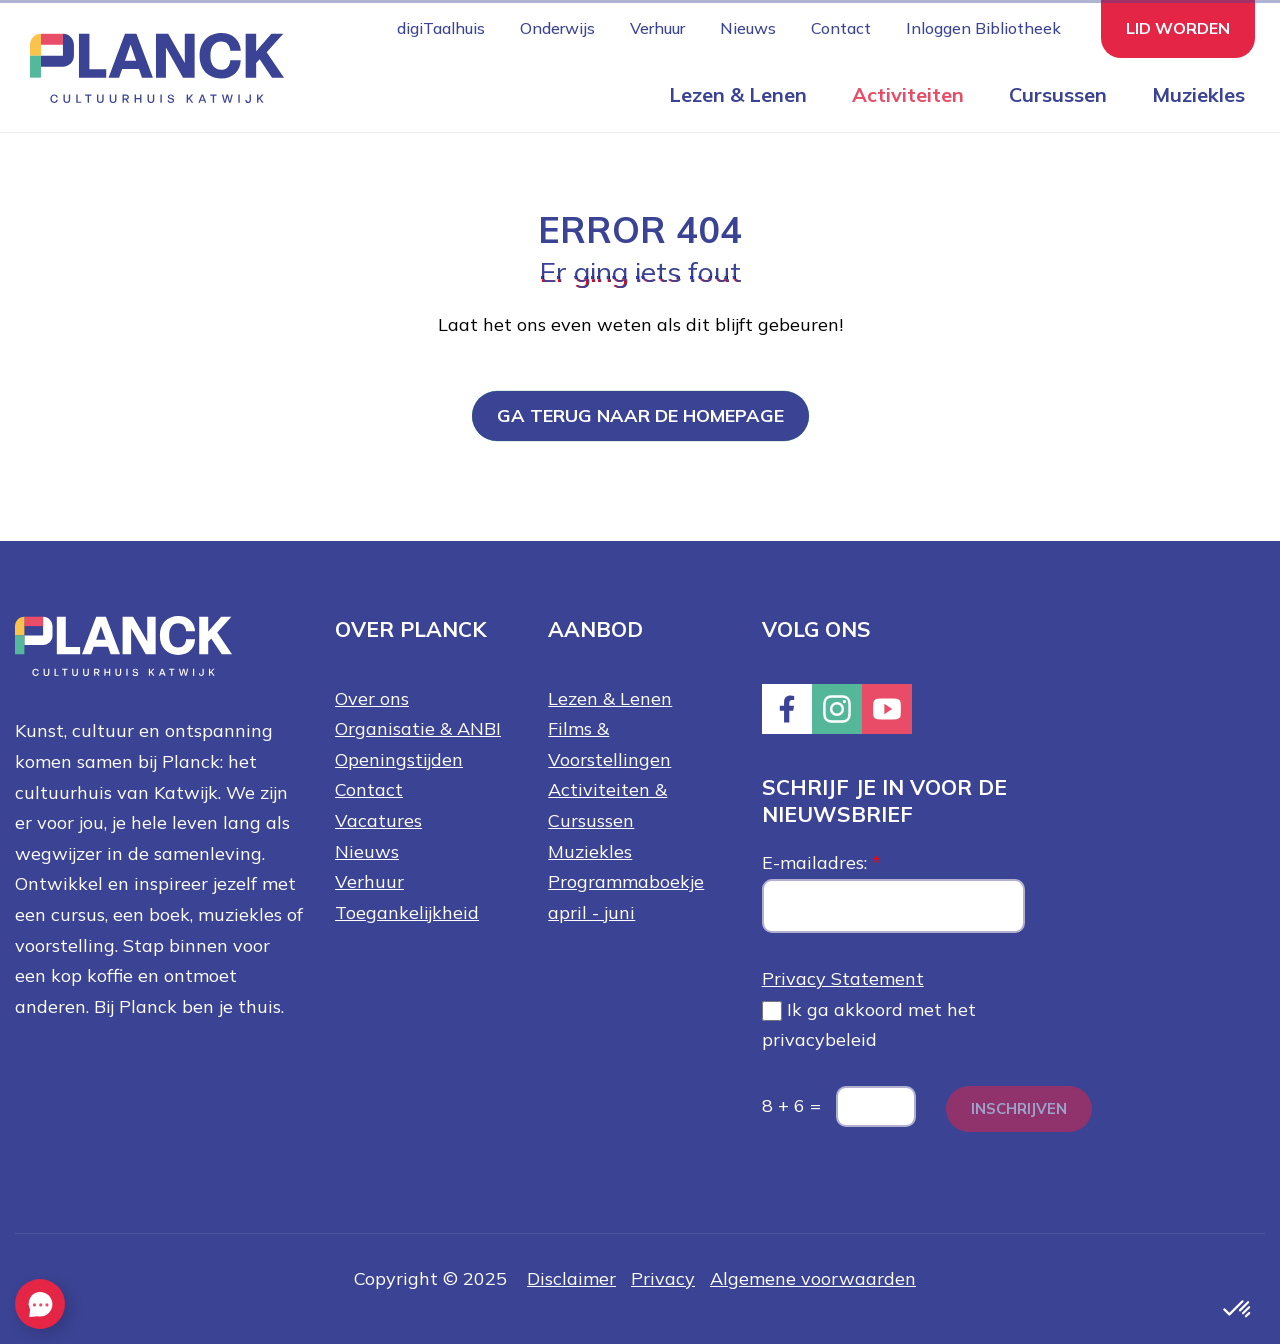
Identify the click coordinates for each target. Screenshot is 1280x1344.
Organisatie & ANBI (418, 728)
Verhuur (657, 28)
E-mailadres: (821, 862)
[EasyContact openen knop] (40, 1304)
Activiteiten (908, 94)
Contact (841, 28)
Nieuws (748, 28)
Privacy (663, 1278)
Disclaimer (571, 1278)
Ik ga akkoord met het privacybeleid (869, 1025)
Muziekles (1198, 94)
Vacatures (378, 820)
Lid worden (1178, 28)
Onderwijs (557, 28)
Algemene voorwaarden (813, 1278)
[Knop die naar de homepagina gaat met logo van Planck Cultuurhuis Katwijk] (149, 66)
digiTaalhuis (441, 28)
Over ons (372, 698)
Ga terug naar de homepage (640, 415)
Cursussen (1058, 94)
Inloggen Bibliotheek (983, 28)
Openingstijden (399, 759)
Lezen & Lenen (738, 94)
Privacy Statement (843, 978)
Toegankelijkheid (407, 912)
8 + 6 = (791, 1105)
